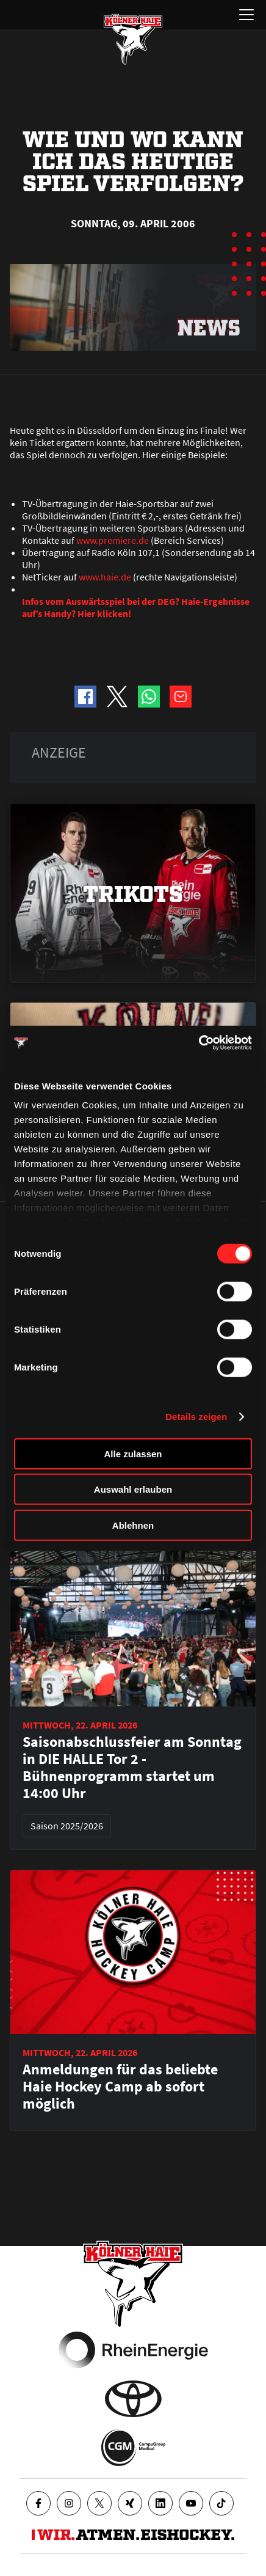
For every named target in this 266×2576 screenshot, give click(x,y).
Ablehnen (133, 1525)
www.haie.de (105, 577)
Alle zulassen (133, 1453)
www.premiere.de (112, 540)
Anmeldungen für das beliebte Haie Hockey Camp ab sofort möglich (120, 2086)
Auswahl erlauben (133, 1489)
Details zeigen (196, 1416)
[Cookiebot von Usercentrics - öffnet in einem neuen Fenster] (198, 1043)
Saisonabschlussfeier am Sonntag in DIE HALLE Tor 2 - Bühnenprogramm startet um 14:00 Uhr (132, 1767)
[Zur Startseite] (133, 39)
